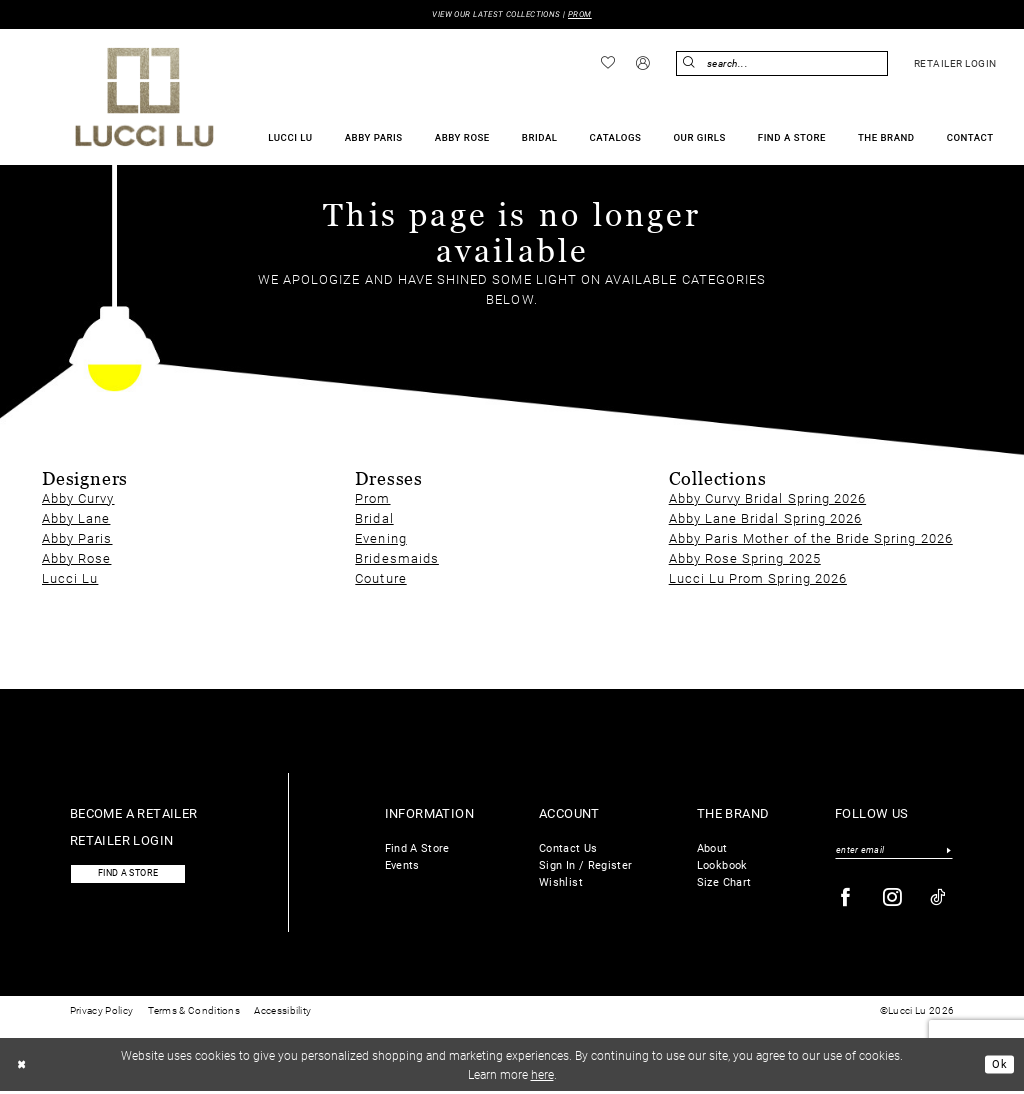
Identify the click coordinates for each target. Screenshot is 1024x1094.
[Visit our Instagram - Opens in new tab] (893, 900)
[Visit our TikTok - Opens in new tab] (938, 900)
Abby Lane (76, 518)
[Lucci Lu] (144, 98)
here (542, 1076)
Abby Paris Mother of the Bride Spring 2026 (811, 538)
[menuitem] (608, 64)
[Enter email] (894, 851)
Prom (372, 498)
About (712, 848)
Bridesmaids (397, 558)
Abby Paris (77, 538)
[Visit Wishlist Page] (608, 64)
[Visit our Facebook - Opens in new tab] (846, 900)
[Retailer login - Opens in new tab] (955, 65)
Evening (380, 538)
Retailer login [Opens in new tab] (122, 840)
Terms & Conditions (194, 1013)
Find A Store (417, 848)
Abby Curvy (78, 498)
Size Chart (724, 882)
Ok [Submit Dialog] (998, 1067)
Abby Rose (76, 558)
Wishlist (561, 882)
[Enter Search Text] (782, 64)
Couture (380, 578)
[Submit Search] (691, 64)
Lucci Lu (70, 578)
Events (402, 865)
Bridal (374, 518)
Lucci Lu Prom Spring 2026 (758, 578)
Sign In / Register (585, 865)
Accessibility (282, 1013)
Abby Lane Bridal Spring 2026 (765, 518)
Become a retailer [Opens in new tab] (134, 813)
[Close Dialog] (23, 1067)
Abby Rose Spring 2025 (745, 558)
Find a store (135, 875)
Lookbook (722, 865)
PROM (587, 14)
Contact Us (568, 848)
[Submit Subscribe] (948, 851)
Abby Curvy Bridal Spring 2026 (767, 498)
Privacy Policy (101, 1013)
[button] (643, 65)
